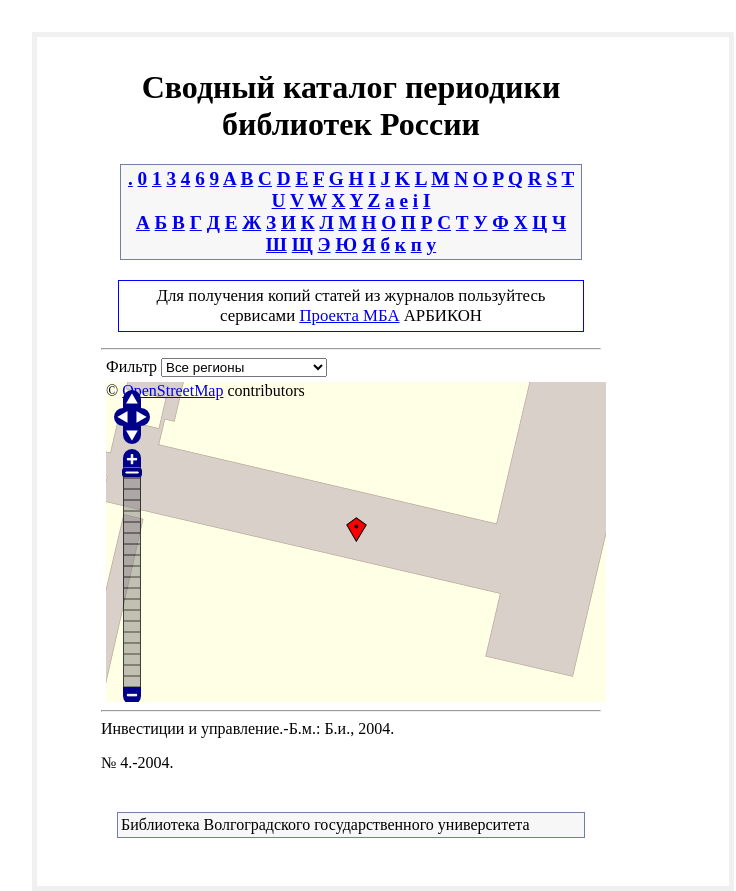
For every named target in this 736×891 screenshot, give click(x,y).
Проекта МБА (349, 315)
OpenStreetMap (172, 390)
